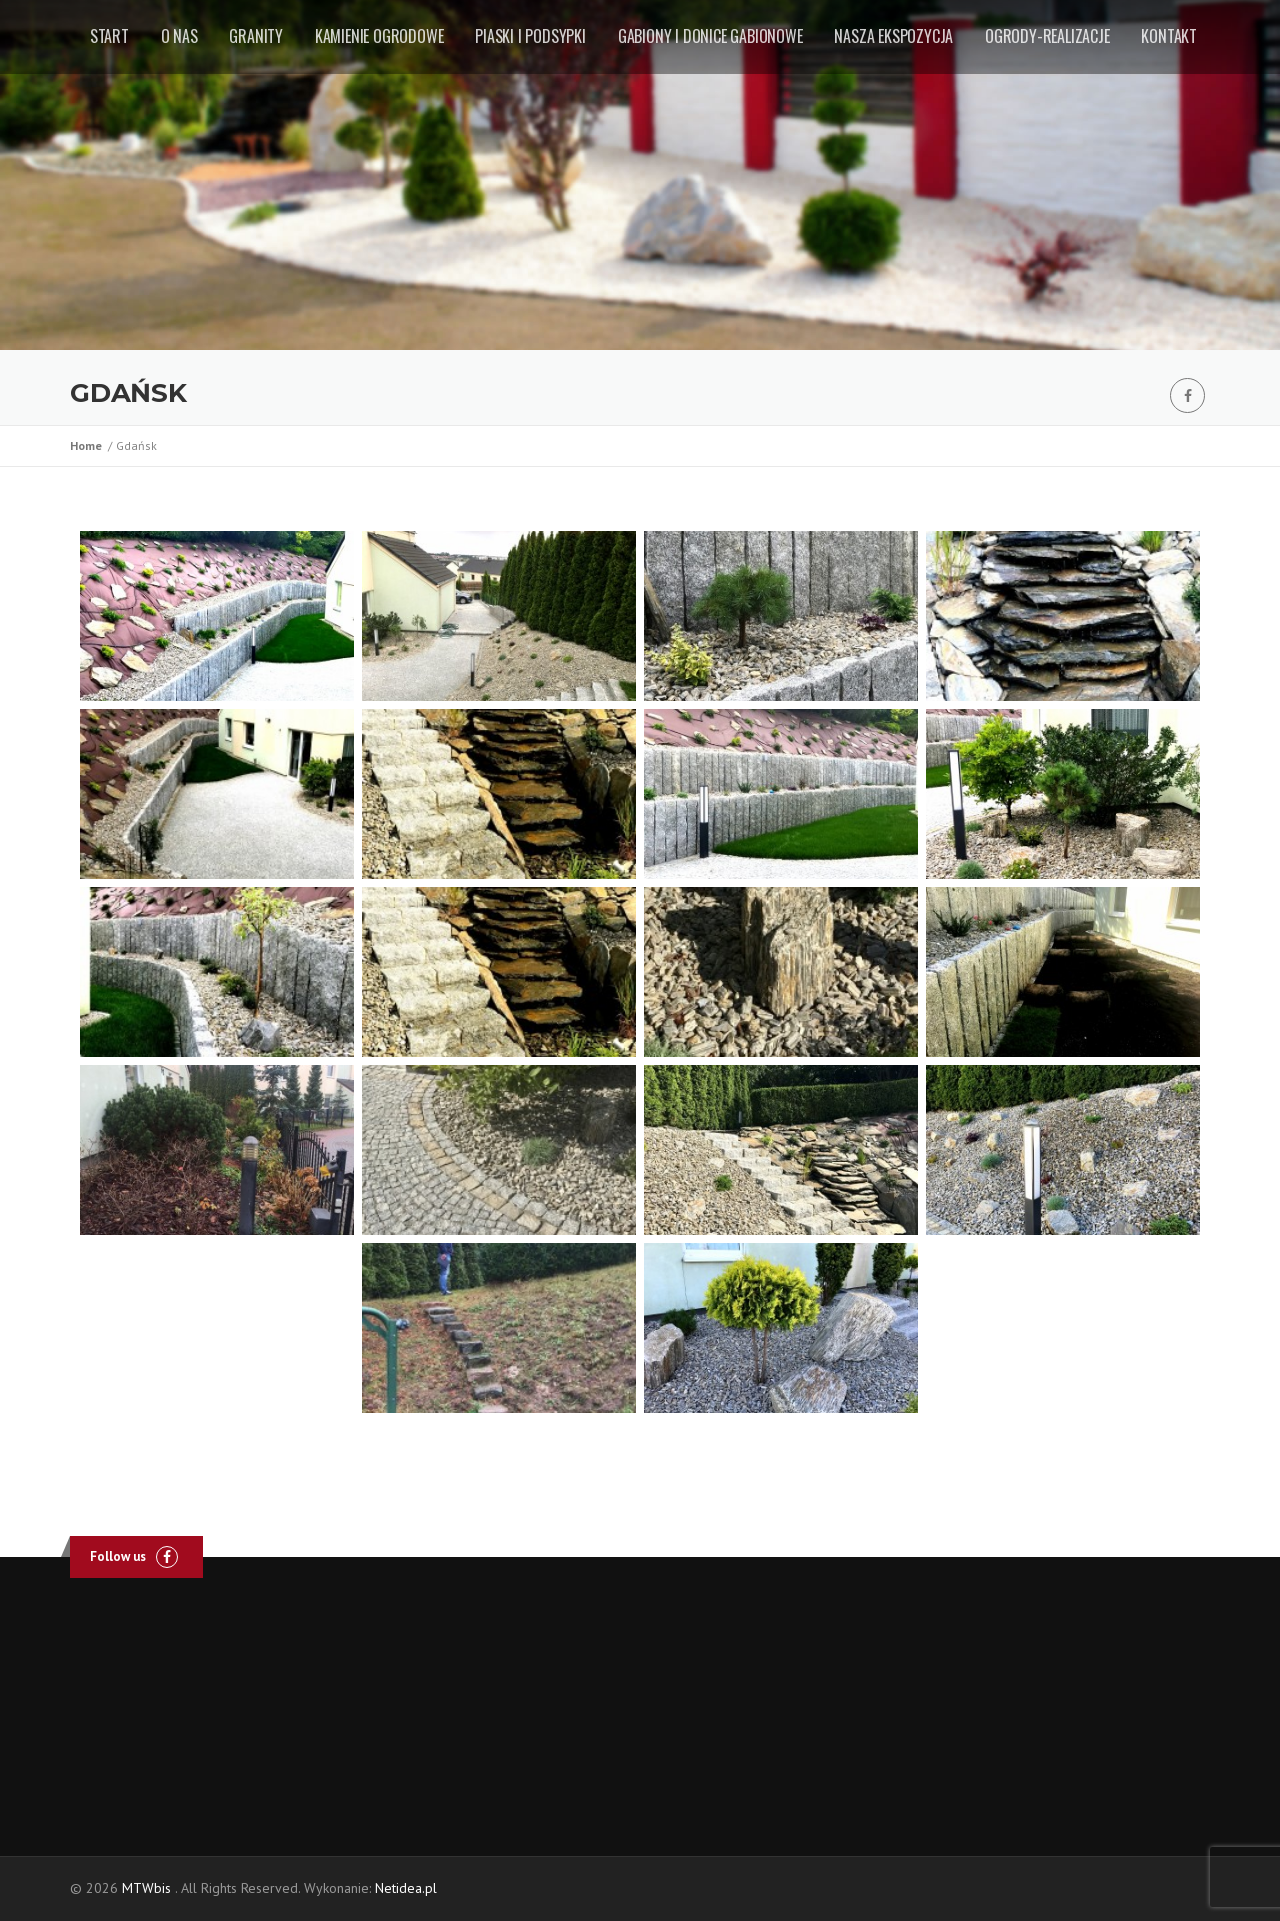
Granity (256, 36)
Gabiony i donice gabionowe (710, 36)
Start (109, 36)
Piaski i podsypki (530, 36)
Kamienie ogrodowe (379, 36)
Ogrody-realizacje (1047, 36)
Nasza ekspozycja (893, 36)
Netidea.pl (406, 1888)
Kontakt (1169, 36)
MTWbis (146, 1888)
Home (89, 445)
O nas (179, 36)
